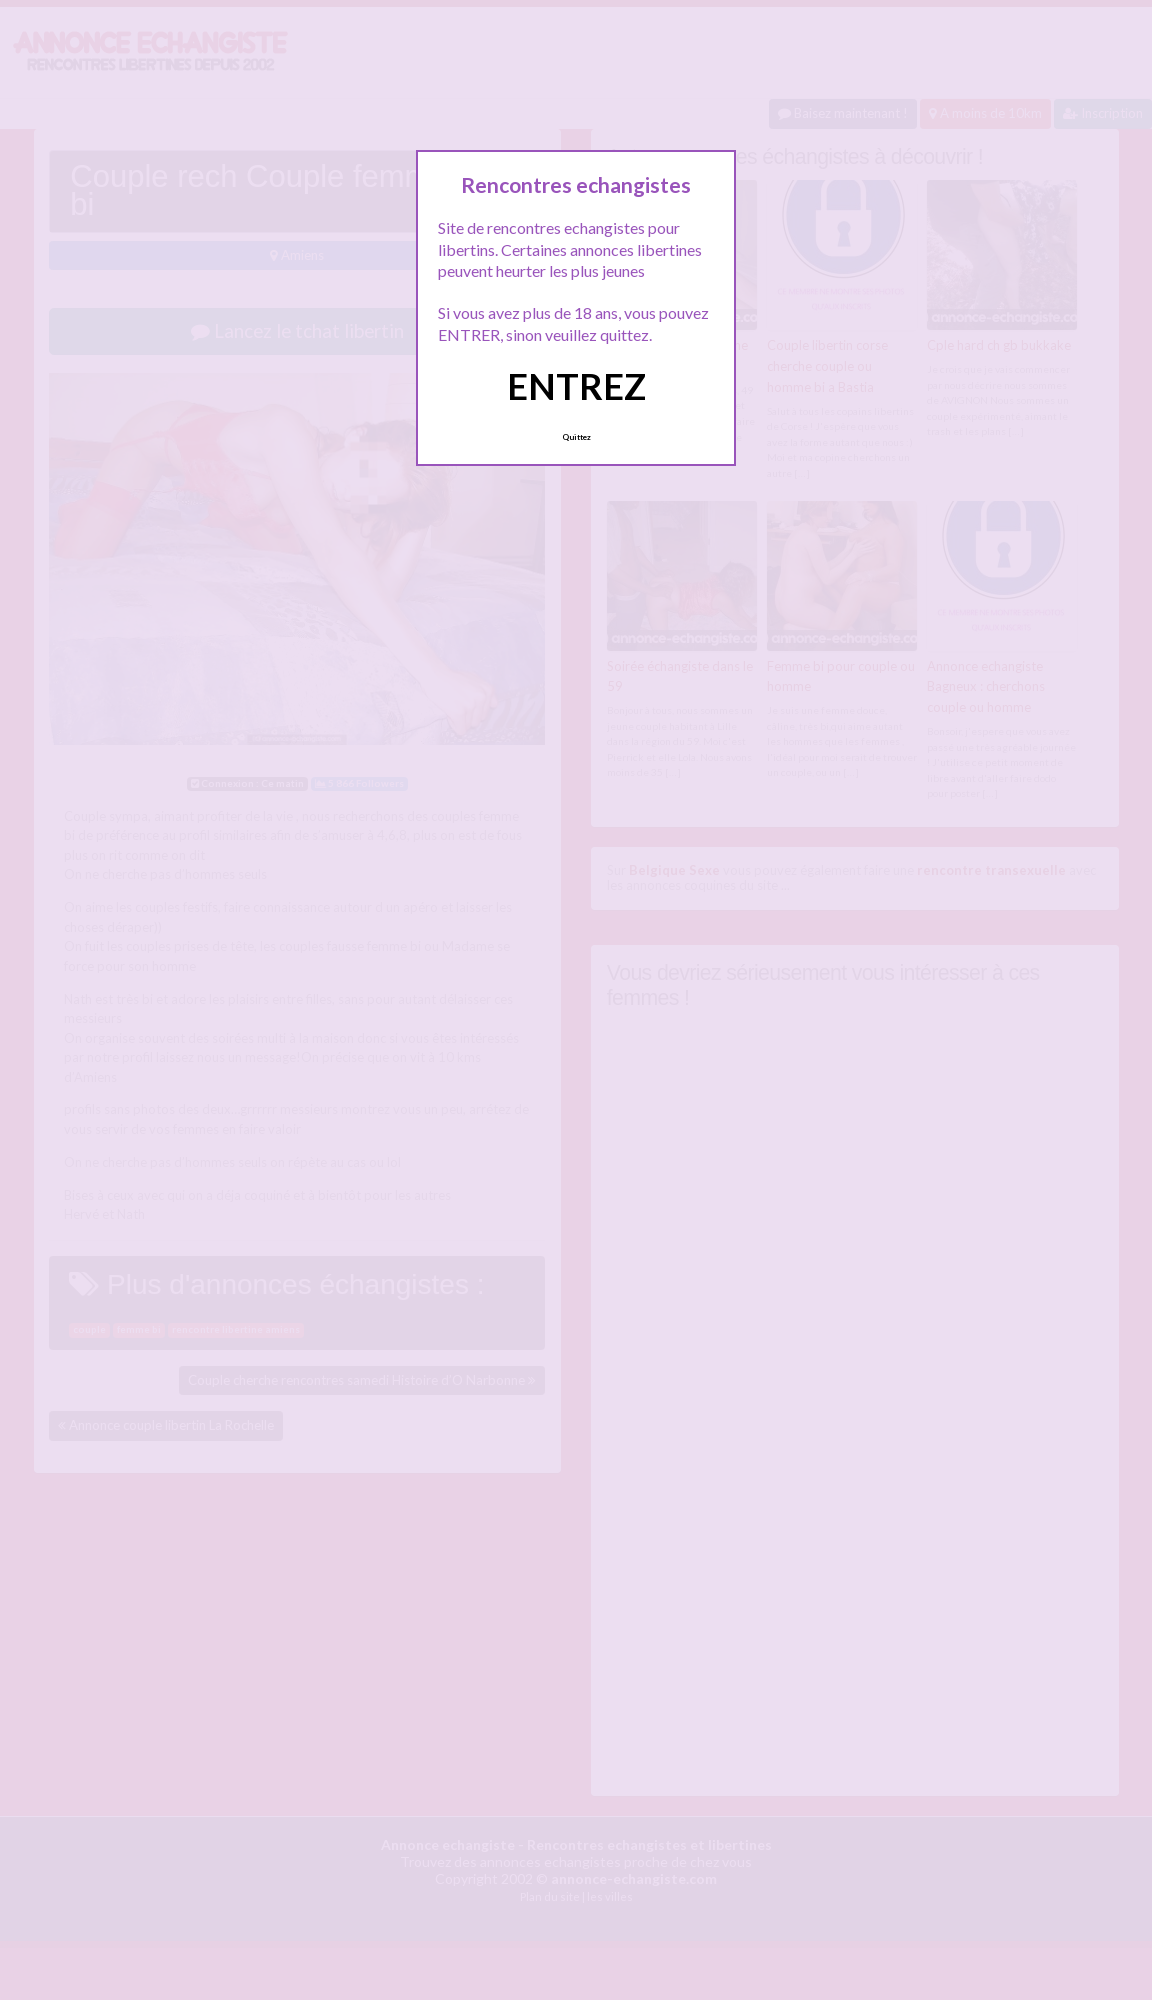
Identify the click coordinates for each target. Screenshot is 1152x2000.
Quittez (576, 437)
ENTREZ (576, 386)
